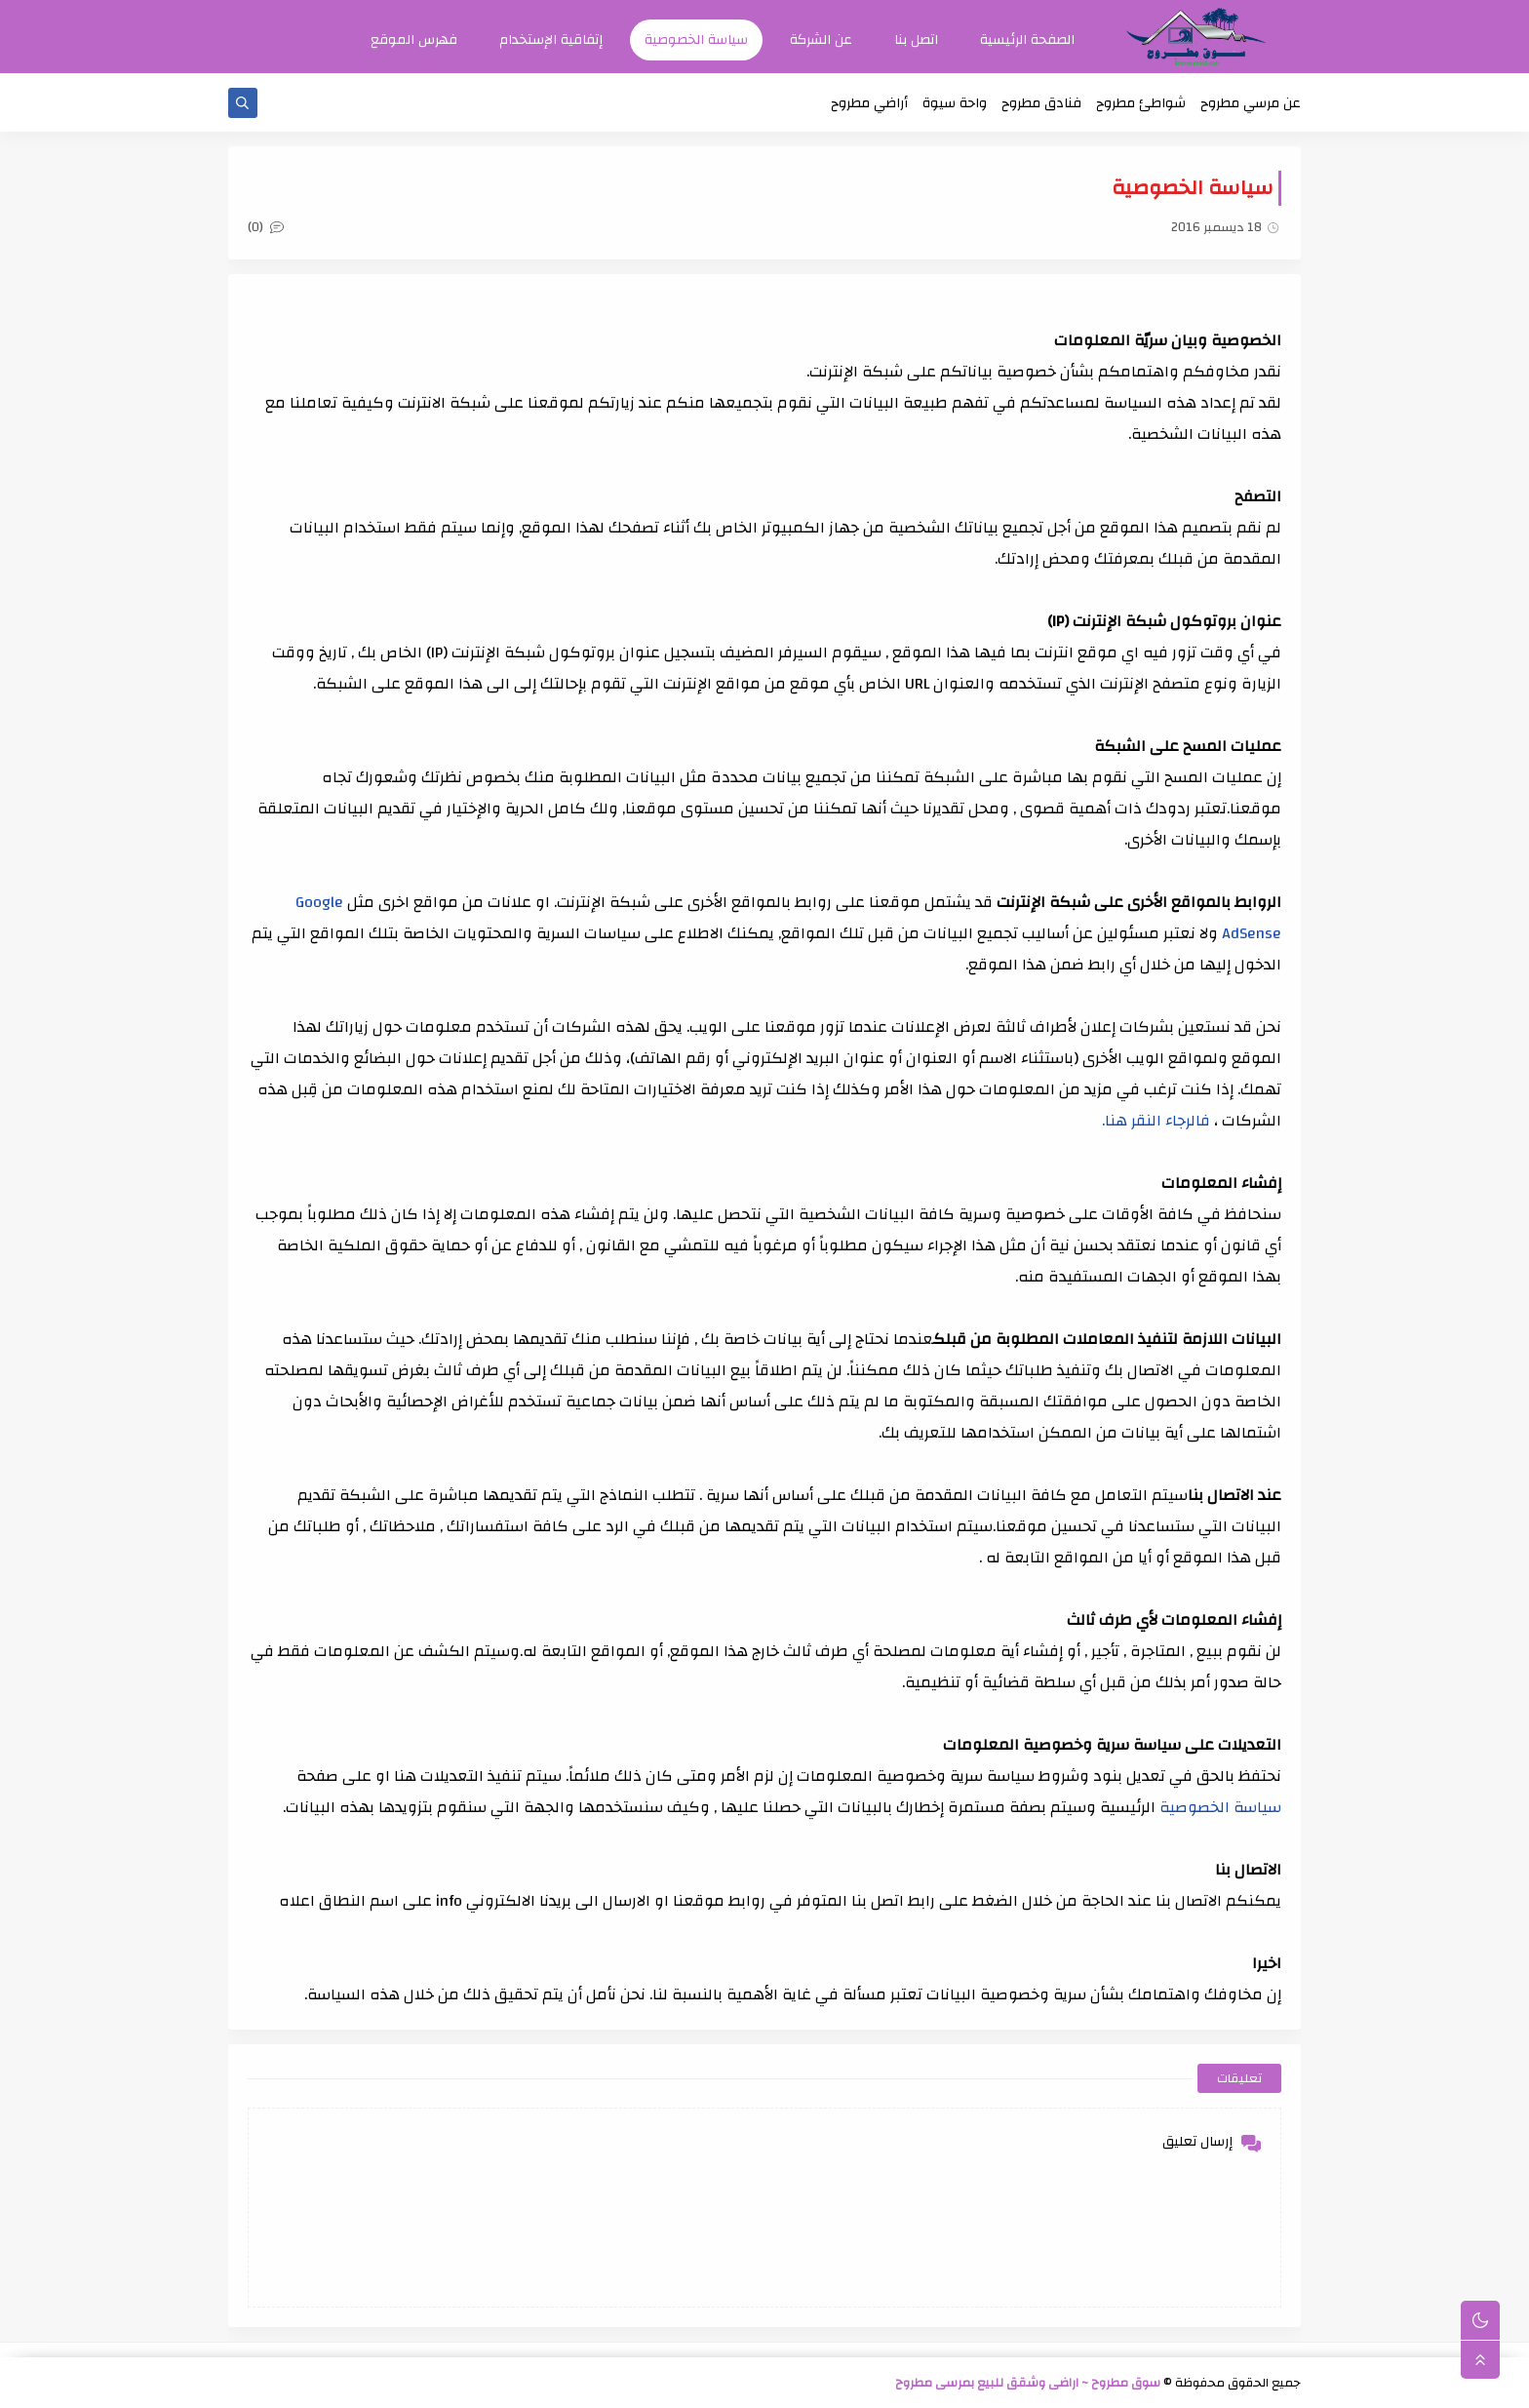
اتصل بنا (916, 40)
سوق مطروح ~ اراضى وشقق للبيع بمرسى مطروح (1027, 2382)
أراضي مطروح (869, 103)
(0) (266, 227)
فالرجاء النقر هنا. (1156, 1120)
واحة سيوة (954, 103)
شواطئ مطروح (1141, 103)
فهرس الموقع (414, 40)
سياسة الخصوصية (696, 40)
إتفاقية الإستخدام (551, 40)
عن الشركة (821, 40)
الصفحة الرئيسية (1027, 40)
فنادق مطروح (1041, 103)
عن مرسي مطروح (1250, 103)
